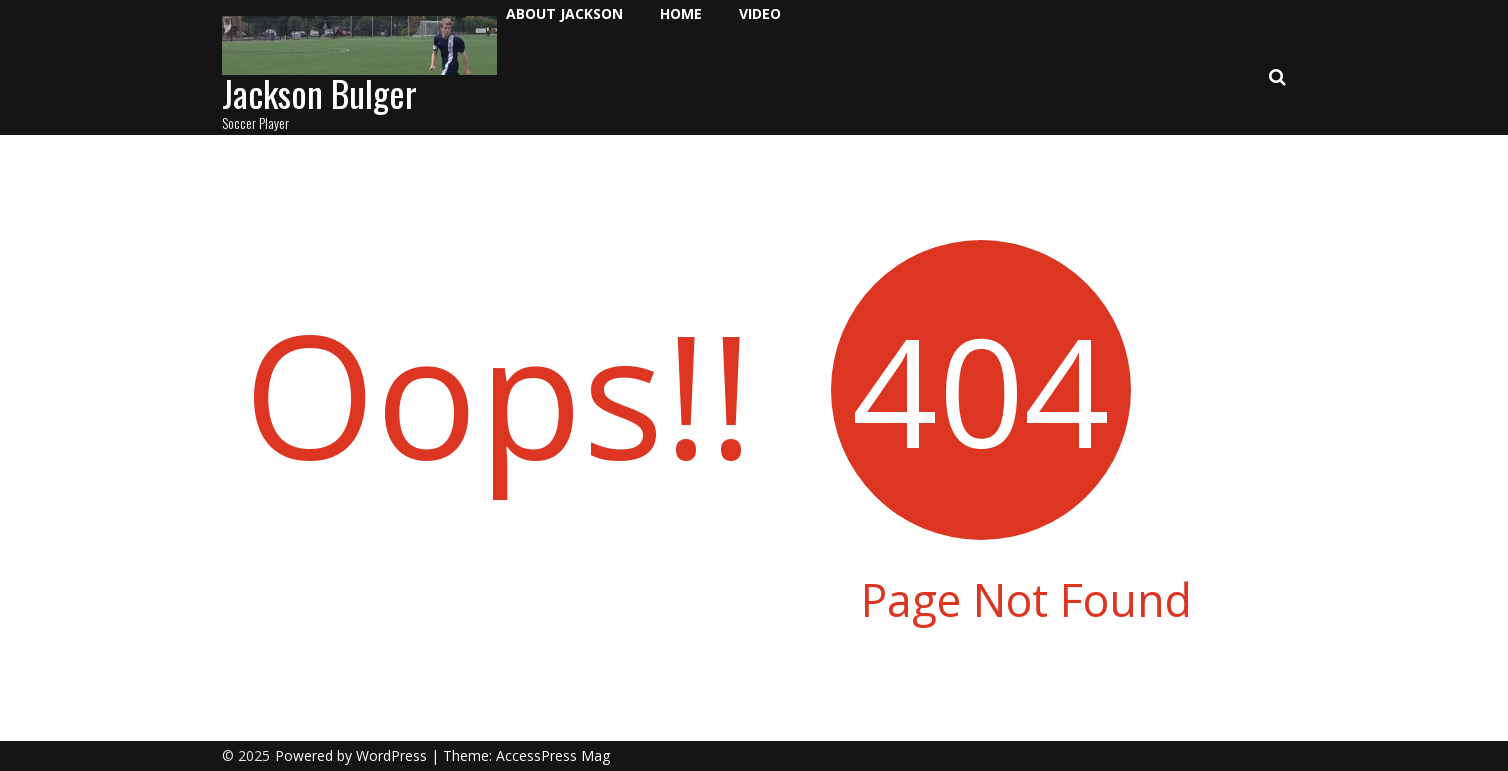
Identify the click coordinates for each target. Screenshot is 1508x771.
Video (760, 13)
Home (681, 13)
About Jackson (564, 13)
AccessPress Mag (553, 755)
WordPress (393, 755)
